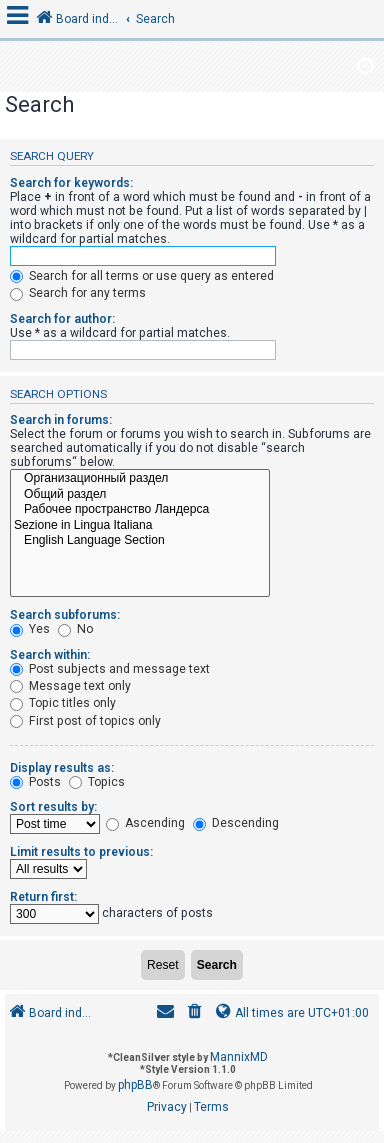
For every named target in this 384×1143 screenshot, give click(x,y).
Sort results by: (53, 807)
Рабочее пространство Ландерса (140, 510)
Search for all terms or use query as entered (142, 276)
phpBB (135, 1085)
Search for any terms (78, 293)
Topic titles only (63, 703)
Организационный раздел (140, 479)
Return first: (43, 897)
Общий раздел (140, 495)
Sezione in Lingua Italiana (140, 526)
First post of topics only (85, 721)
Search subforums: (65, 615)
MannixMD (239, 1057)
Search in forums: (61, 420)
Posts (35, 782)
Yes (30, 629)
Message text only (70, 686)
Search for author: (62, 319)
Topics (97, 782)
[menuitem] (195, 1013)
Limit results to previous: (81, 852)
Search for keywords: (71, 183)
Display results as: (62, 768)
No (75, 629)
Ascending (145, 823)
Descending (236, 823)
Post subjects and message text (110, 669)
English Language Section (140, 541)
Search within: (50, 655)
